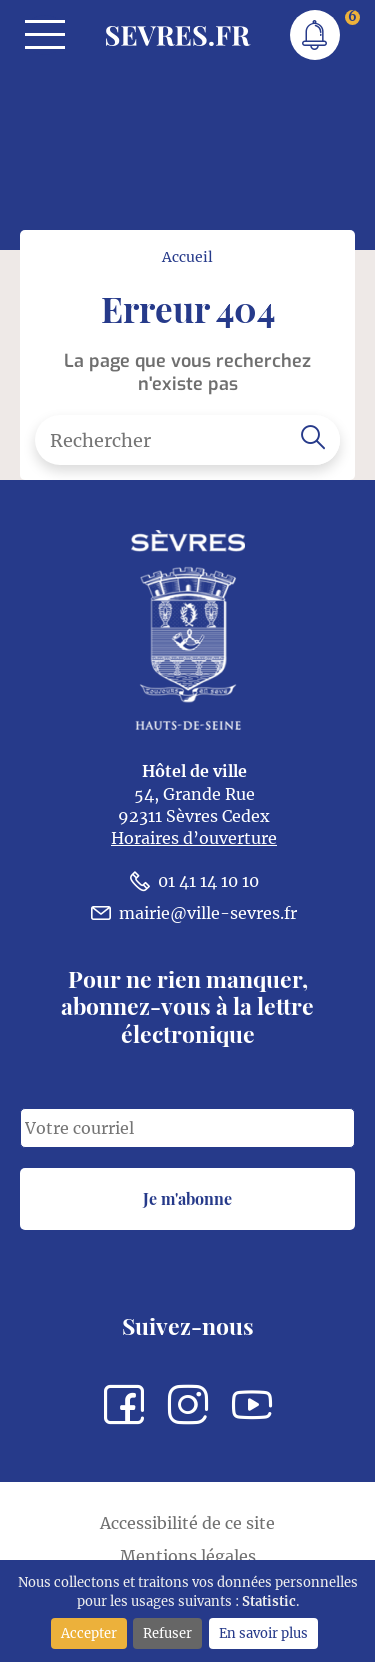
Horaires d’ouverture (194, 838)
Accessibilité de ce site (187, 1523)
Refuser (167, 1633)
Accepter (89, 1633)
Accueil (187, 257)
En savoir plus (263, 1633)
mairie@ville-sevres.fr (194, 913)
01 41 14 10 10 (194, 881)
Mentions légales (188, 1556)
